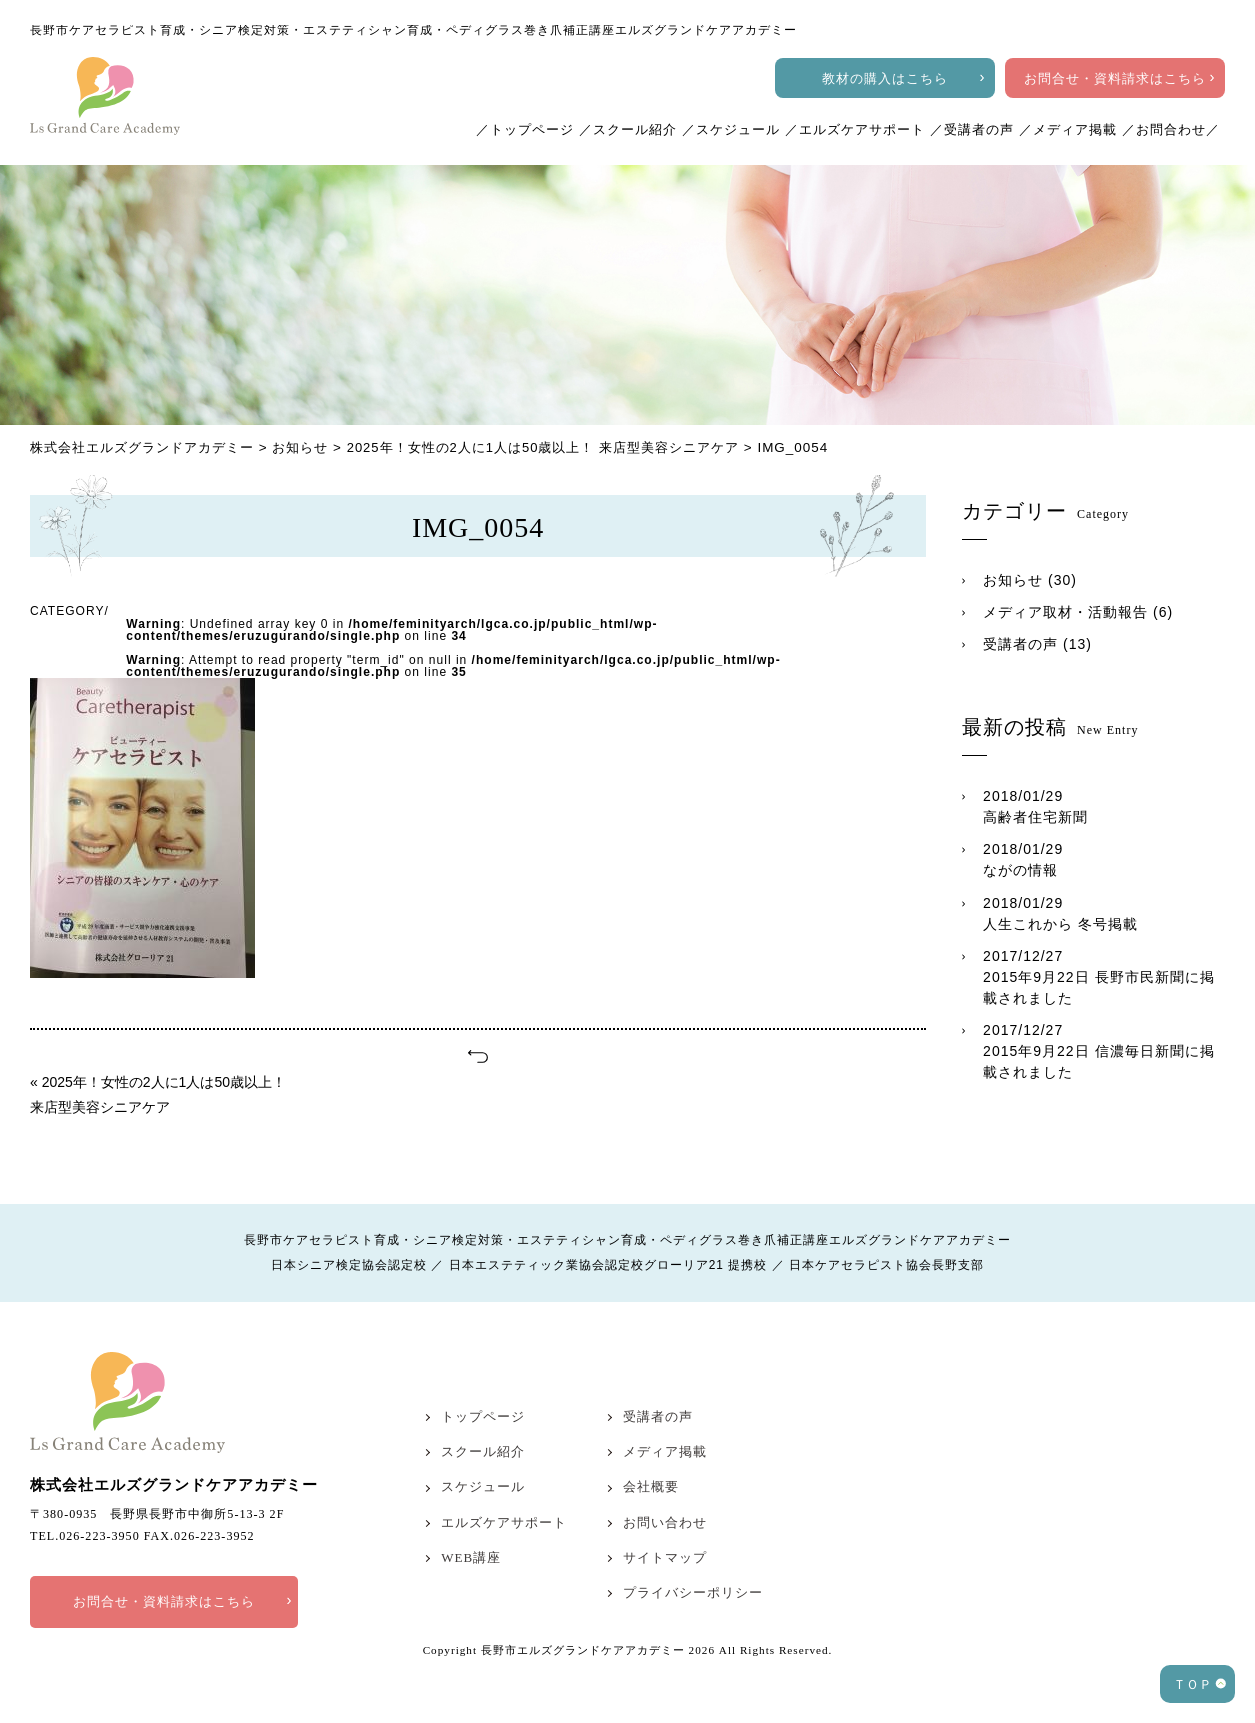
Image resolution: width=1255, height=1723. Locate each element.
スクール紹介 (635, 129)
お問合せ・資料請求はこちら (1115, 78)
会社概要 (651, 1486)
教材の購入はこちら (885, 78)
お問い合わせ (665, 1522)
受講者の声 (979, 129)
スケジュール (738, 129)
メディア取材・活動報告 (1065, 612)
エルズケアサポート (862, 129)
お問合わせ (1171, 129)
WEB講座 (471, 1557)
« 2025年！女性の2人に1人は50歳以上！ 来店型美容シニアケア (158, 1094)
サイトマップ (665, 1557)
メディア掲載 (1075, 129)
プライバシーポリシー (693, 1592)
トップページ (532, 129)
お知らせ (1013, 580)
